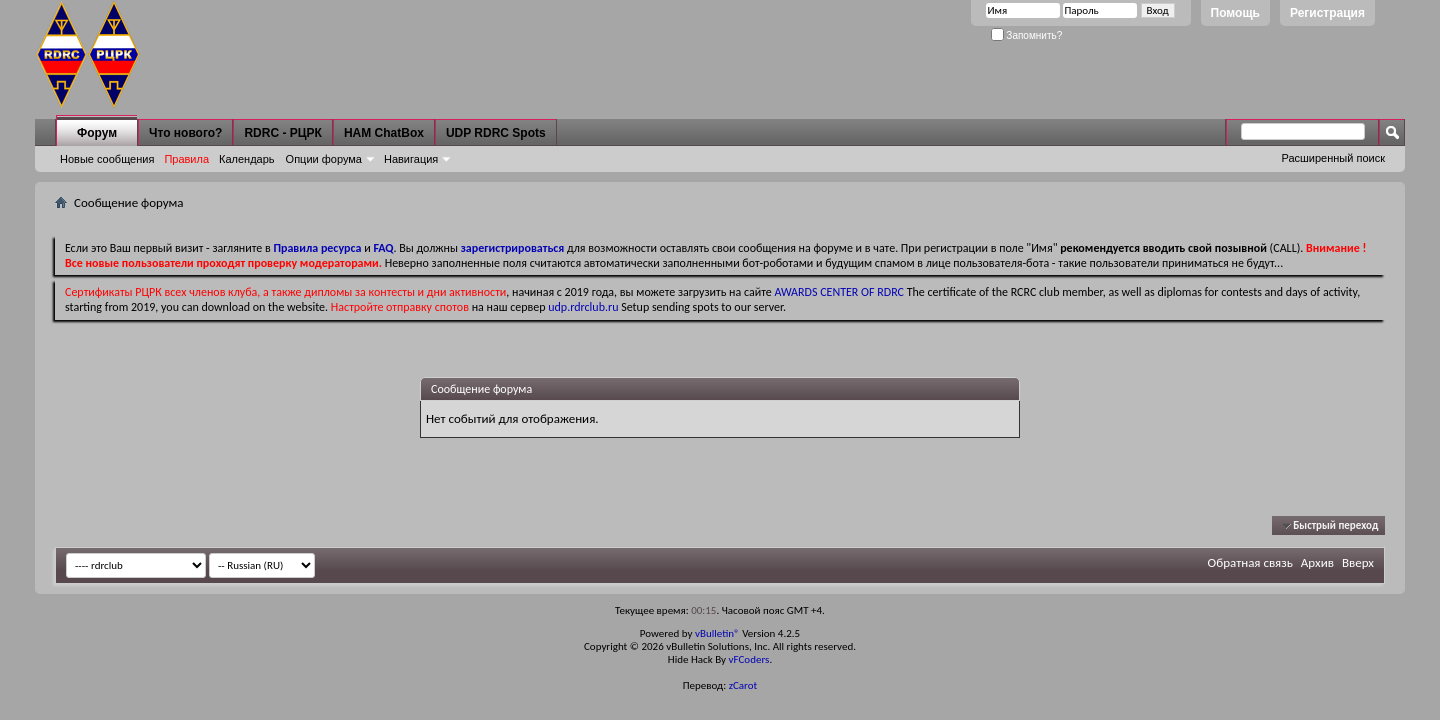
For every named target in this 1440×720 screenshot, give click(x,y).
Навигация (411, 159)
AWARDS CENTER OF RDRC (839, 292)
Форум (97, 133)
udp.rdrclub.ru (583, 307)
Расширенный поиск (1333, 158)
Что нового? (185, 133)
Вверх (1358, 562)
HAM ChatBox (384, 133)
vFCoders (749, 659)
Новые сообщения (107, 159)
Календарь (247, 159)
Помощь (1235, 13)
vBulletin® (717, 633)
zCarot (743, 685)
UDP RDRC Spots (496, 133)
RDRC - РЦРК (282, 133)
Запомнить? (1027, 35)
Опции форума (324, 159)
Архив (1317, 562)
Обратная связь (1250, 562)
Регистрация (1327, 13)
